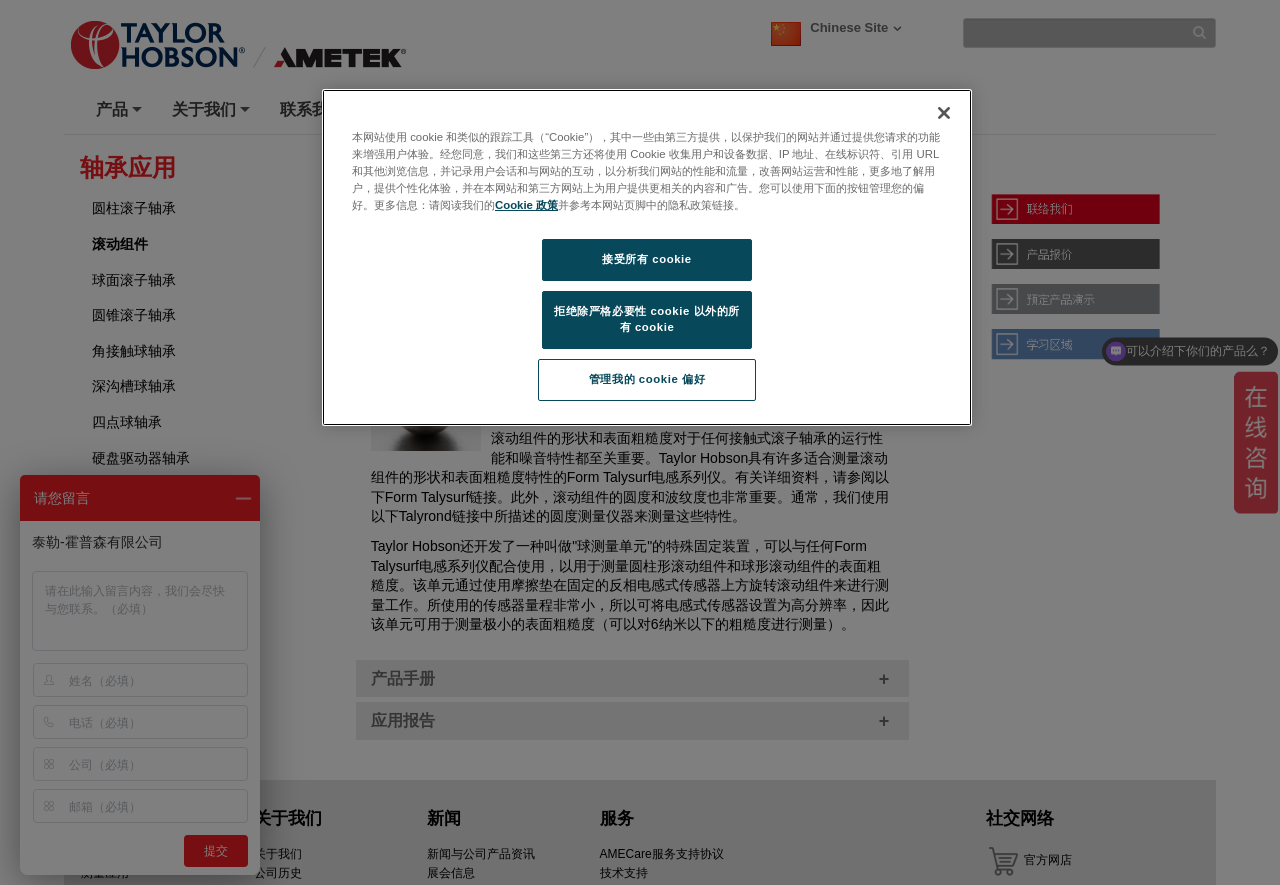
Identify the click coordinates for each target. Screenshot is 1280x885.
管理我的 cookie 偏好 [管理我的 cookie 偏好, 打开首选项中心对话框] (647, 379)
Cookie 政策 (526, 205)
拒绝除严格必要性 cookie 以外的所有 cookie (647, 319)
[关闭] (944, 113)
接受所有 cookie (646, 259)
